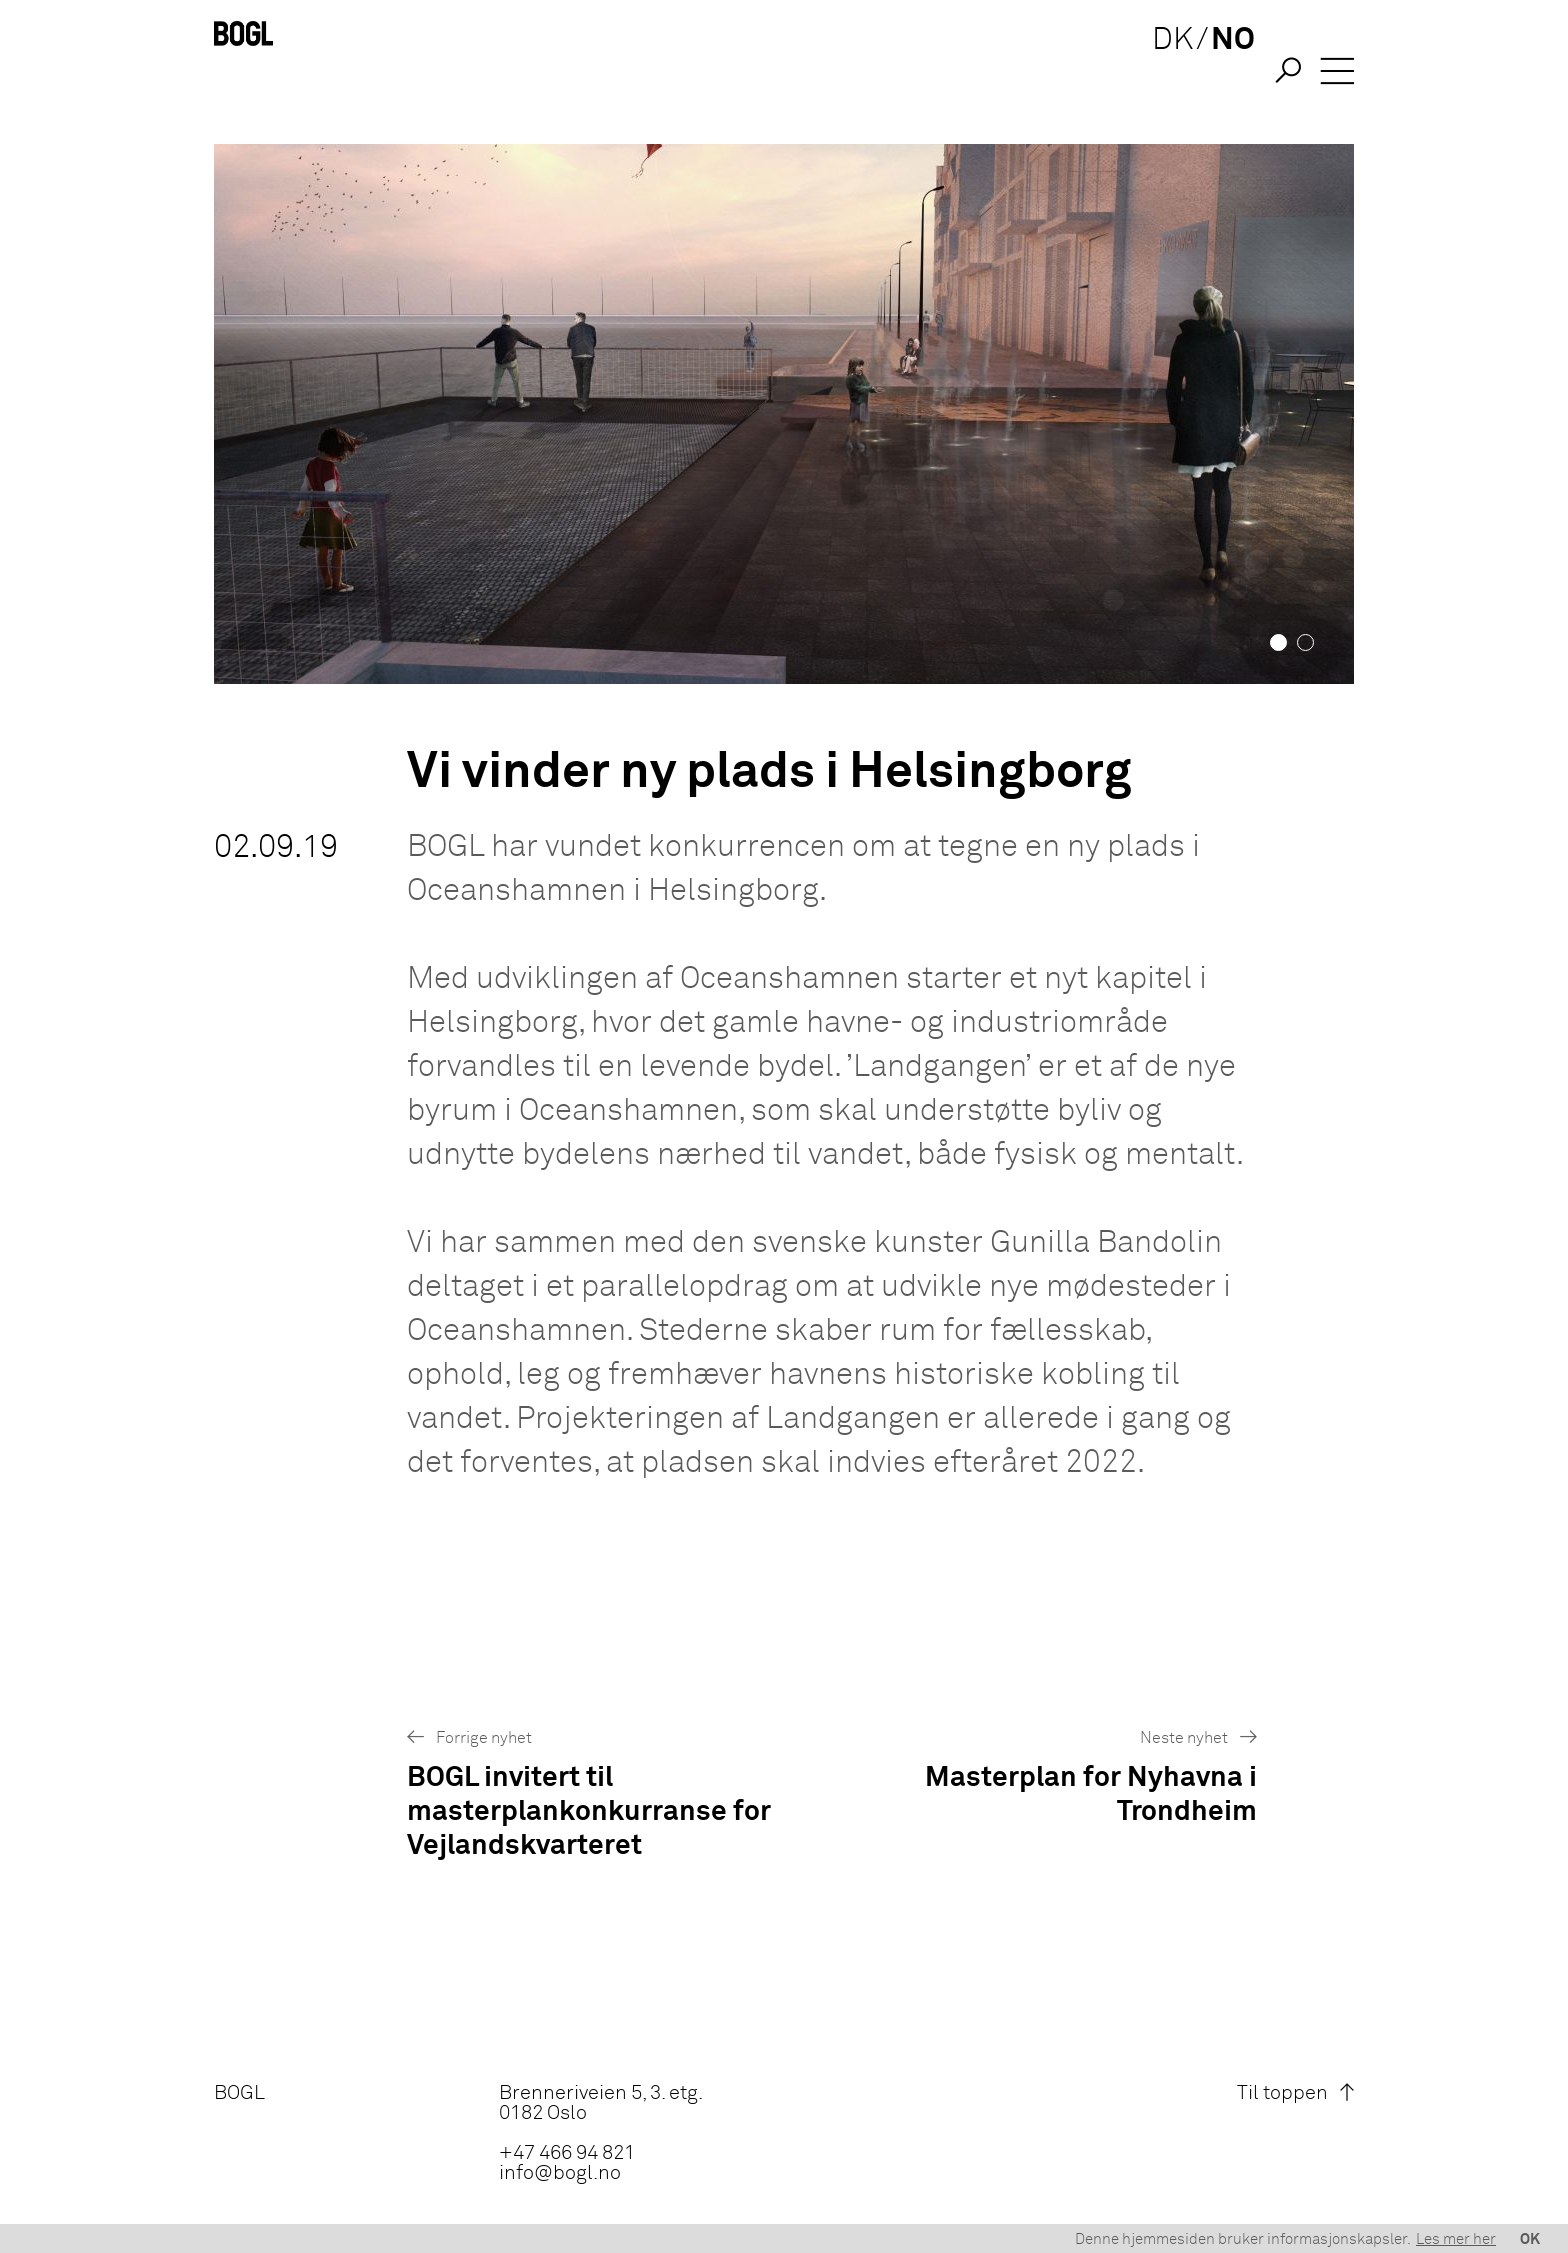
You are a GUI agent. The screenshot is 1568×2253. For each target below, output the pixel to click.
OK (1530, 2239)
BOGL (239, 2093)
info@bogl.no (560, 2173)
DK (1162, 72)
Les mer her (1456, 2239)
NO (1223, 72)
